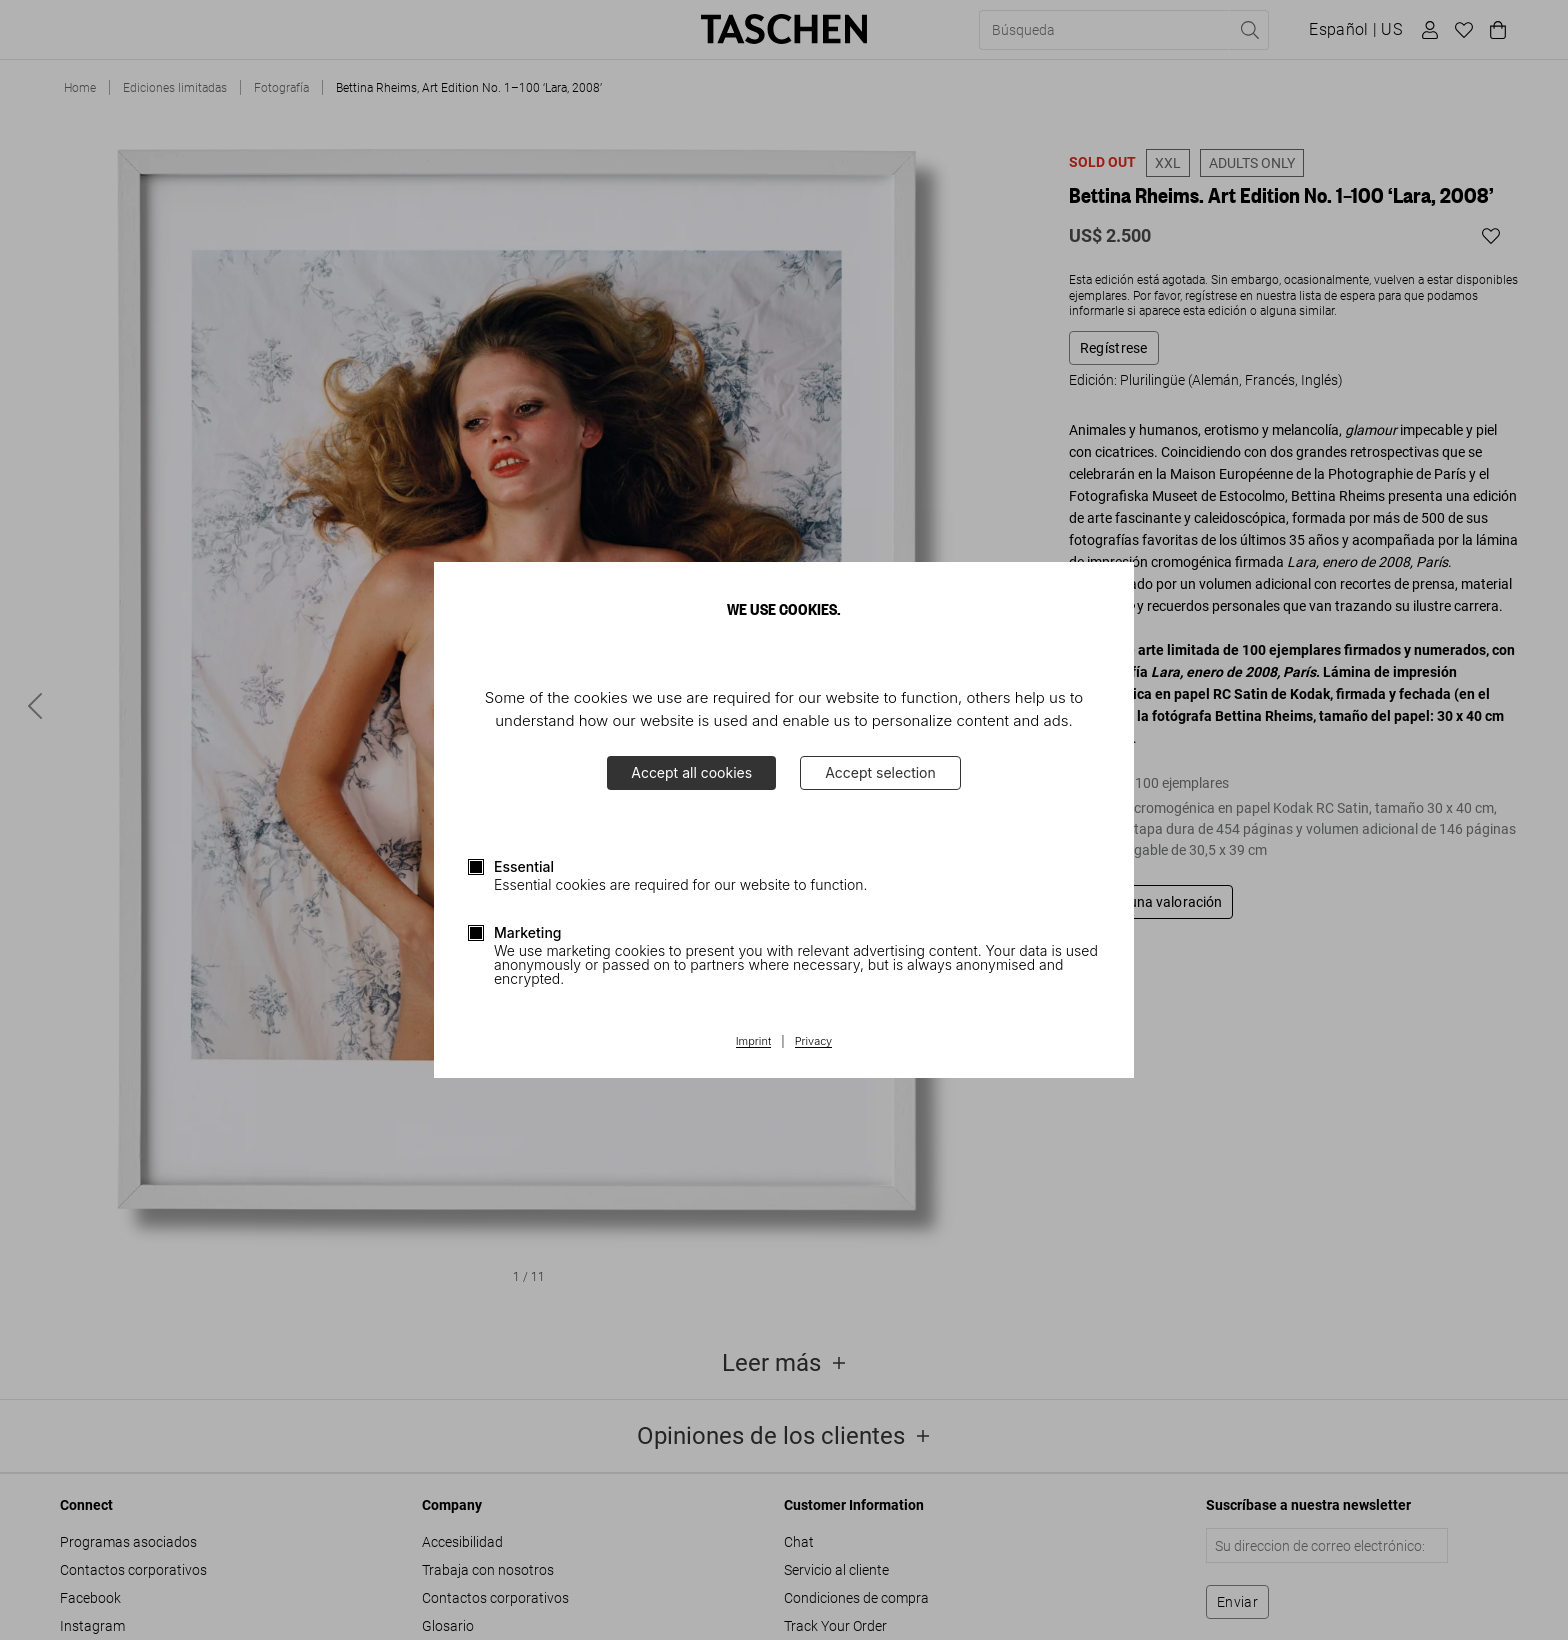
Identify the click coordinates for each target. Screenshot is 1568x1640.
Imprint (753, 1042)
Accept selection (880, 772)
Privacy (814, 1042)
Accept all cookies (691, 772)
